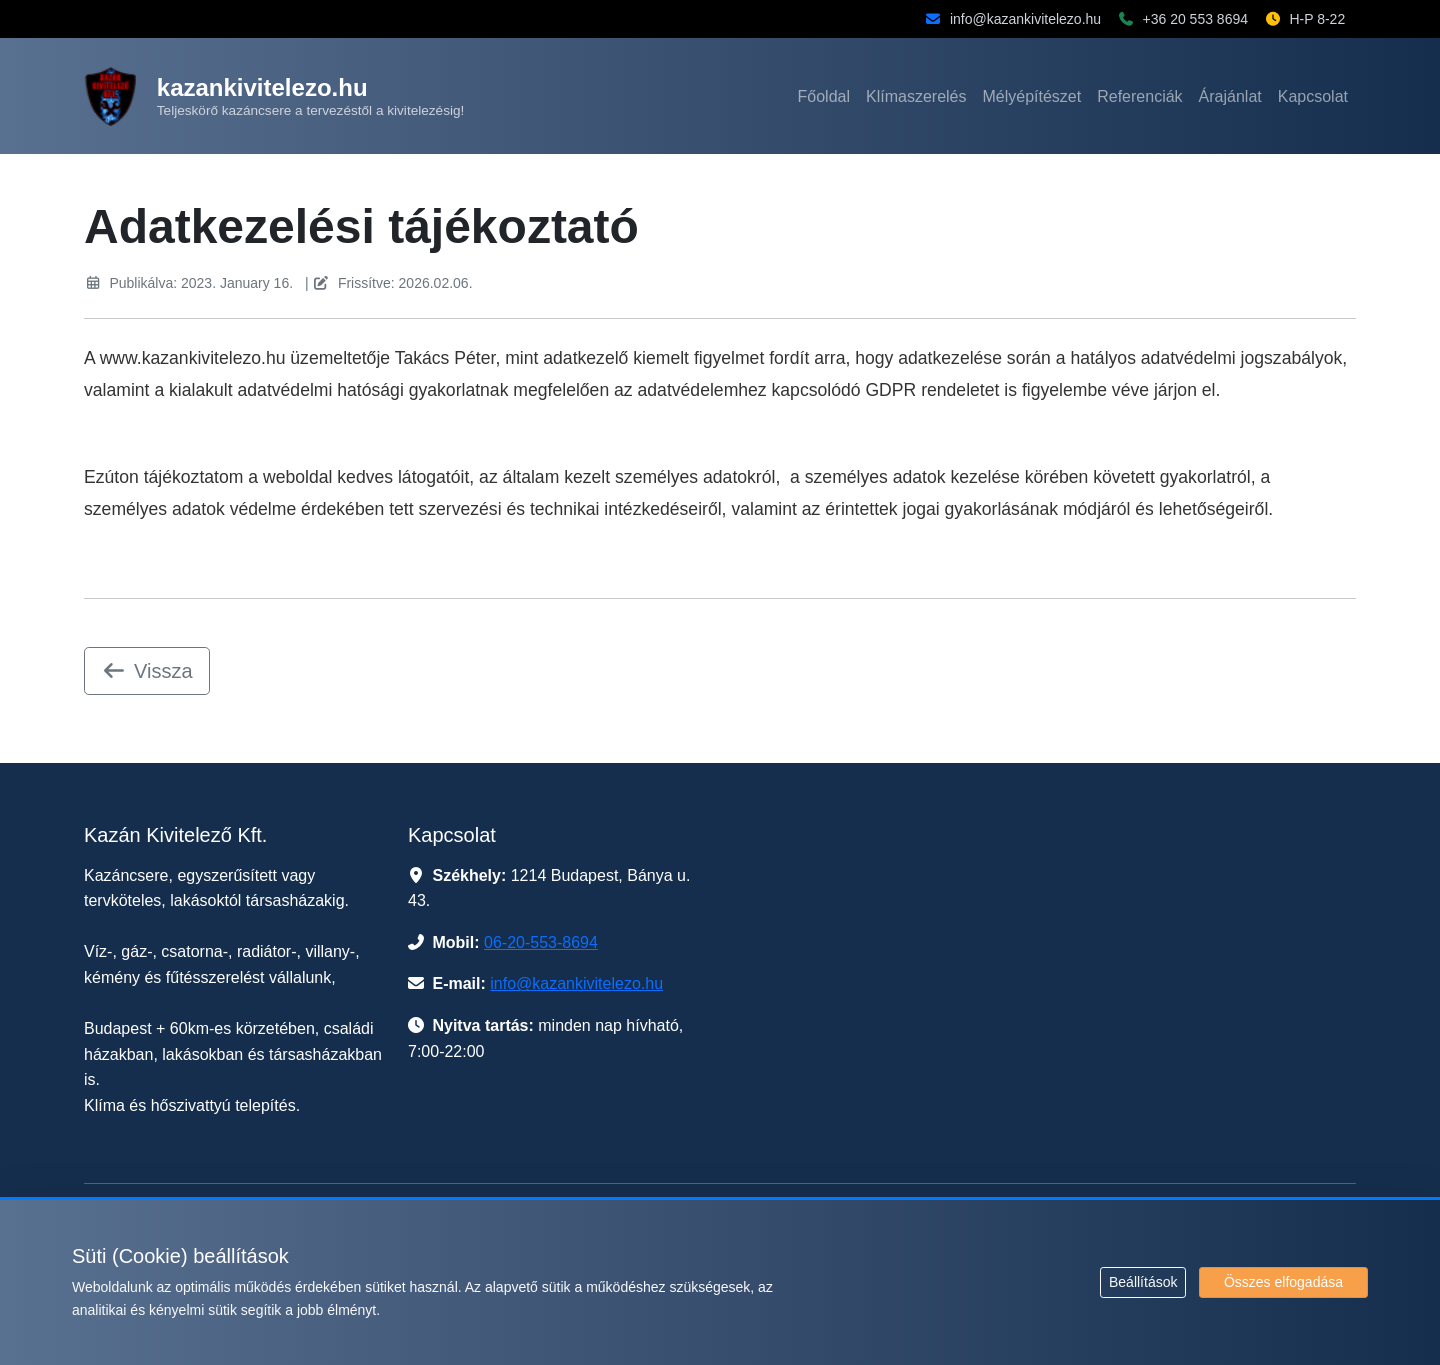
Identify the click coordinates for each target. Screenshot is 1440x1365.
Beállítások (1143, 1282)
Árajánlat (1230, 96)
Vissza (147, 671)
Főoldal (824, 96)
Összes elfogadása (1283, 1282)
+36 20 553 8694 (1196, 19)
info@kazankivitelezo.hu (1025, 19)
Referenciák (1139, 96)
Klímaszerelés (916, 96)
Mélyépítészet (1032, 96)
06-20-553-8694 (541, 942)
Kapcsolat (1313, 96)
